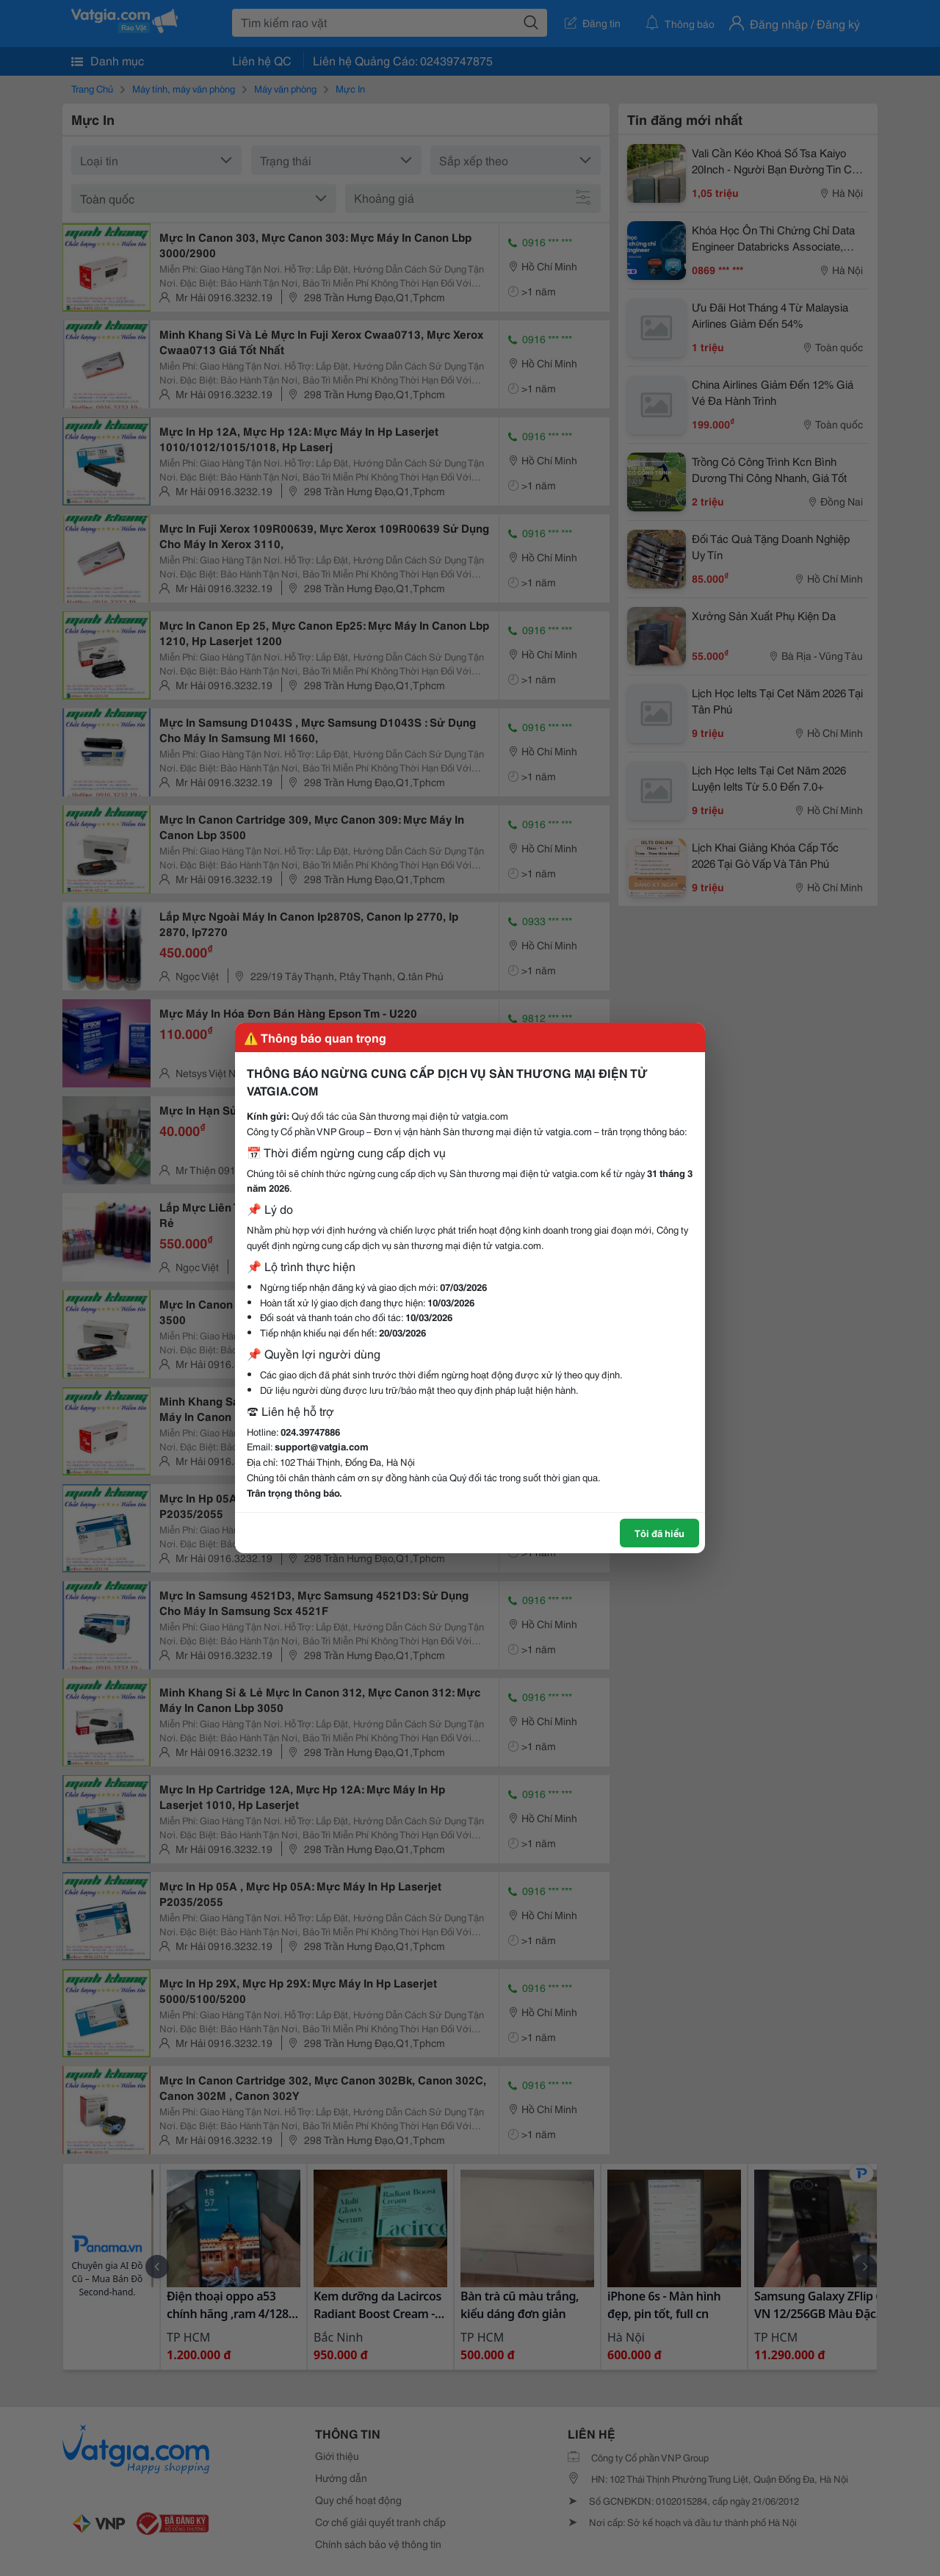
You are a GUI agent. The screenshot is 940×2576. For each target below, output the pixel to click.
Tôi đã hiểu (659, 1532)
